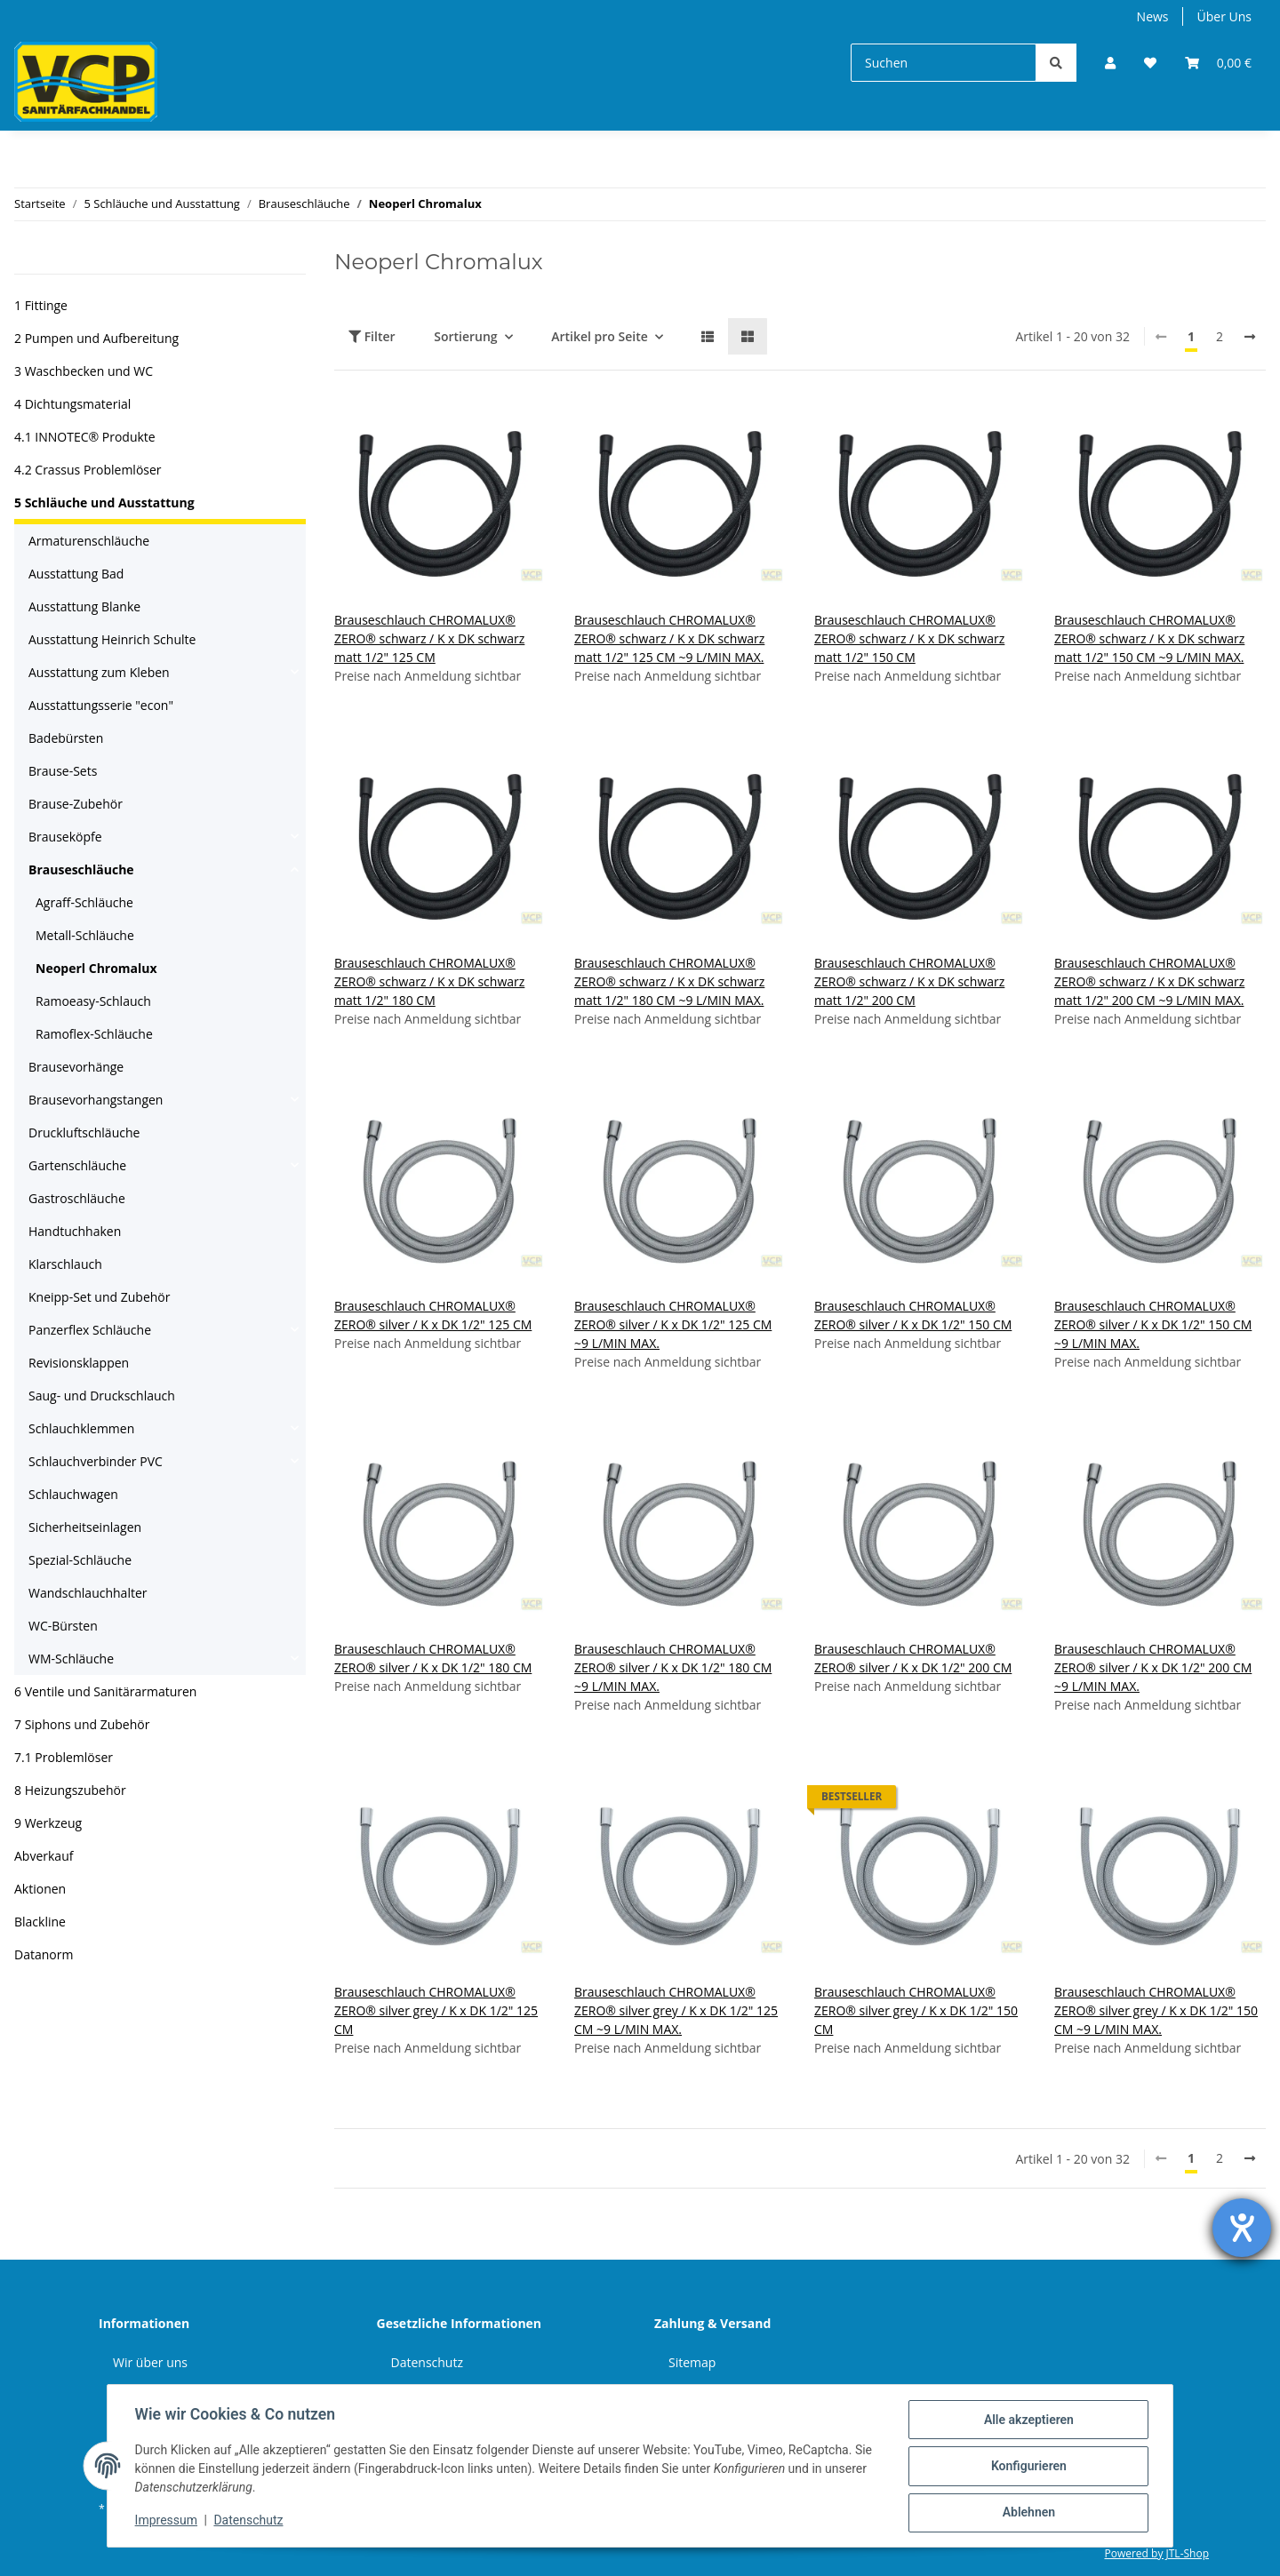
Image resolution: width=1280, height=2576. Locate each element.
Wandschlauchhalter (88, 1592)
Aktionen (40, 1888)
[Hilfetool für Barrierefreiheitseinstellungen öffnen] (1241, 2227)
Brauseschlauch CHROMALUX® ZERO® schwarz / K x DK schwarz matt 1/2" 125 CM (429, 638)
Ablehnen (1027, 2513)
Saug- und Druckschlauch (101, 1395)
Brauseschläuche (81, 869)
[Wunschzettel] (1150, 62)
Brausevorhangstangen (95, 1099)
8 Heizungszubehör (70, 1790)
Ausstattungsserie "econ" (100, 705)
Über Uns (1224, 16)
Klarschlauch (65, 1264)
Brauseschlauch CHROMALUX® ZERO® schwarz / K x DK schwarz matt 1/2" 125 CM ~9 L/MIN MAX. (669, 638)
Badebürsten (65, 738)
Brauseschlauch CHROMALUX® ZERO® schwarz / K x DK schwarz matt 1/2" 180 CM (429, 981)
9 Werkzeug (48, 1822)
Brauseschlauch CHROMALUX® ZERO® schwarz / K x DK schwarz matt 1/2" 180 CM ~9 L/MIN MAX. (669, 981)
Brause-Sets (62, 770)
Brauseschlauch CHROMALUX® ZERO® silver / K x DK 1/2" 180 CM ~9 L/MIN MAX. (673, 1667)
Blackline (40, 1921)
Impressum (167, 2521)
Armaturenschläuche (88, 540)
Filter (372, 336)
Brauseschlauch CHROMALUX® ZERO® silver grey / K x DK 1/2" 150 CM (916, 2010)
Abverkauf (43, 1855)
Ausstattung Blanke (84, 606)
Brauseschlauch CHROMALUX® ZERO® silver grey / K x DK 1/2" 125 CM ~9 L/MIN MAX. (676, 2010)
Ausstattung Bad (76, 573)
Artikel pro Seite (599, 336)
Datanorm (43, 1954)
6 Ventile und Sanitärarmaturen (105, 1691)
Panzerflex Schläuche (89, 1329)
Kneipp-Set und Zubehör (99, 1296)
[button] (1110, 62)
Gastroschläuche (76, 1198)
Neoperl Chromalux (96, 968)
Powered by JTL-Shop (1156, 2553)
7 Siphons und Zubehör (81, 1724)
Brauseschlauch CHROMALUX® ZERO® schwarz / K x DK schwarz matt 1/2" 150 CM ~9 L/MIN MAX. (1149, 638)
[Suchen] (943, 63)
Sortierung (465, 336)
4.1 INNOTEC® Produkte (85, 436)
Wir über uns (150, 2362)
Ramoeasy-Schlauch (93, 1001)
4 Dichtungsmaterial (72, 403)
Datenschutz (427, 2362)
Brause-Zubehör (75, 803)
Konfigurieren (1027, 2467)
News (1153, 16)
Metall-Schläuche (85, 935)
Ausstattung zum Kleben (99, 672)
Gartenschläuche (77, 1165)
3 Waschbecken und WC (83, 371)
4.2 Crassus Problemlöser (88, 469)
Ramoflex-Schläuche (94, 1033)
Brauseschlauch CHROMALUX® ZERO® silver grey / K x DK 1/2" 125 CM (436, 2010)
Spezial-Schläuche (80, 1559)
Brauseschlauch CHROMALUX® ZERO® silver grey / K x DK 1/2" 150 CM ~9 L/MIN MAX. (1156, 2010)
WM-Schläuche (71, 1658)
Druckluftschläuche (84, 1132)
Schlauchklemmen (81, 1428)
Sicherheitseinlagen (84, 1527)
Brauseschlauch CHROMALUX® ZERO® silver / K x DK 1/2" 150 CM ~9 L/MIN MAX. (1153, 1324)
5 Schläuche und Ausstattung (104, 502)
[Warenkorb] (1218, 62)
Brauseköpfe (65, 836)
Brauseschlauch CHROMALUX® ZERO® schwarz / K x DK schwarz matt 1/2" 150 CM (909, 638)
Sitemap (692, 2362)
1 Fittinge (41, 305)
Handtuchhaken (74, 1231)
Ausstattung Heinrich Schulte (112, 639)
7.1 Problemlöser (63, 1757)
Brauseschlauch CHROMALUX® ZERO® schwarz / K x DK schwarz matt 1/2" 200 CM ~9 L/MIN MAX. (1149, 981)
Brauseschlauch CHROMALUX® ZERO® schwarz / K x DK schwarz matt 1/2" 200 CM (909, 981)
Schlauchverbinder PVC (95, 1461)
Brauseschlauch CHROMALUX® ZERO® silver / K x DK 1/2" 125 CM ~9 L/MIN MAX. (673, 1324)
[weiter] (1250, 337)
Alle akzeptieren (1027, 2420)
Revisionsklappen (78, 1362)
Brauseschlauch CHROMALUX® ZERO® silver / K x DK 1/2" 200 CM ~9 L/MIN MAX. (1153, 1667)
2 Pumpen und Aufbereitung (96, 338)
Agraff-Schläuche (84, 902)
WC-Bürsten (63, 1625)
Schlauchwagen (73, 1494)
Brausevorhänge (76, 1066)
